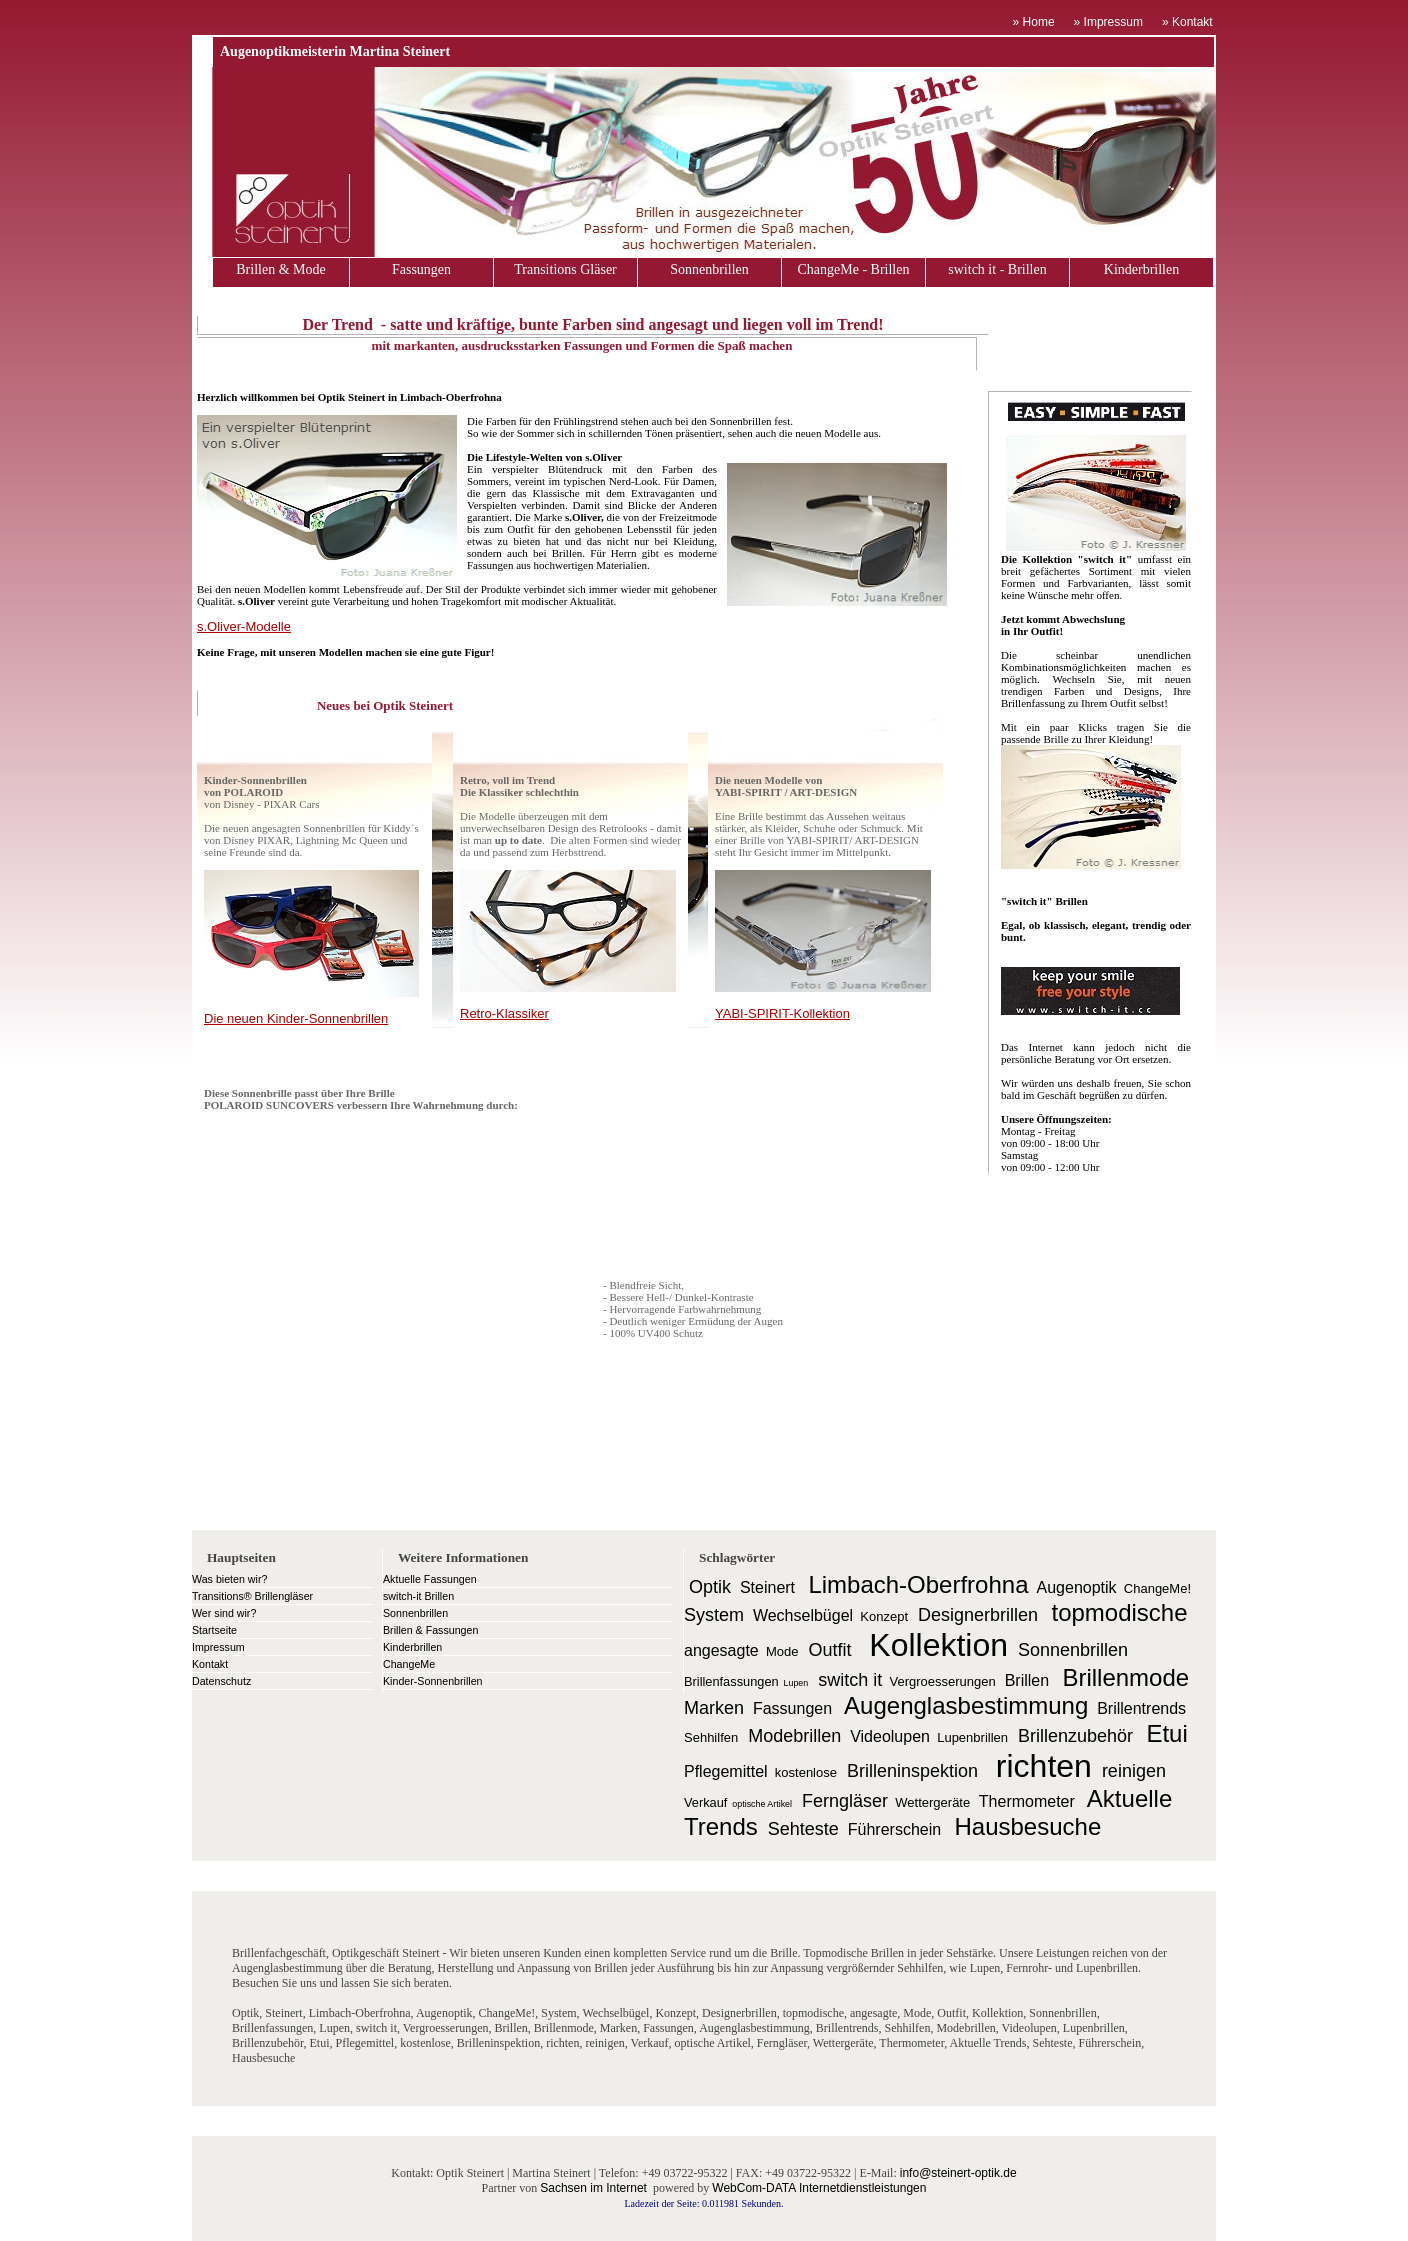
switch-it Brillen (418, 1596)
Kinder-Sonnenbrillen (433, 1681)
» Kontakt (1189, 22)
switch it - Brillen (997, 269)
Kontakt (210, 1664)
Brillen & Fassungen (430, 1630)
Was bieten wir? (229, 1579)
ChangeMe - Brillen (854, 269)
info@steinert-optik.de (958, 2173)
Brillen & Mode (280, 269)
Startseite (214, 1630)
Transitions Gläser (565, 269)
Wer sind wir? (224, 1613)
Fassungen (421, 269)
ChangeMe (409, 1664)
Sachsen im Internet (593, 2188)
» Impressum (1108, 22)
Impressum (218, 1647)
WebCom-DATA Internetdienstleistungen (819, 2188)
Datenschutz (221, 1681)
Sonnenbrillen (709, 269)
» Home (1034, 22)
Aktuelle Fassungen (430, 1579)
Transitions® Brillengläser (252, 1596)
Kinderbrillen (1141, 269)
